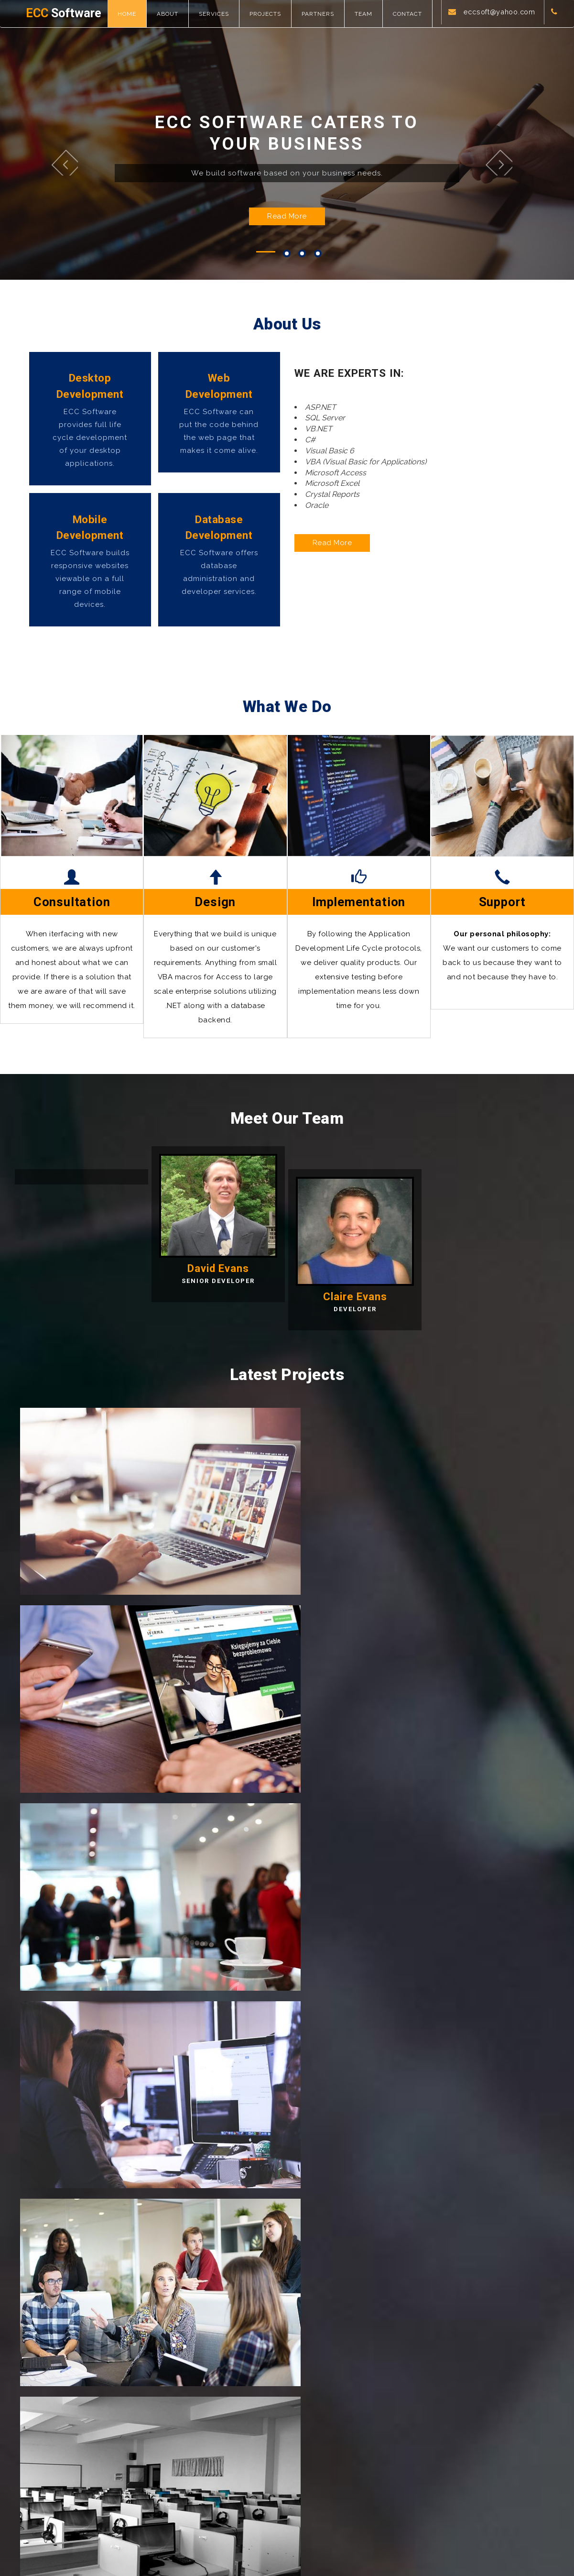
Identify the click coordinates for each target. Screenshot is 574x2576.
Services (221, 14)
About (175, 14)
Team (371, 14)
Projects (273, 14)
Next (492, 178)
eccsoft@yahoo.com (494, 40)
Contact (415, 14)
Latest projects (362, 2427)
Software (67, 14)
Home (134, 14)
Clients (350, 2441)
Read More (287, 243)
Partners (325, 14)
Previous (84, 178)
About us (217, 2441)
